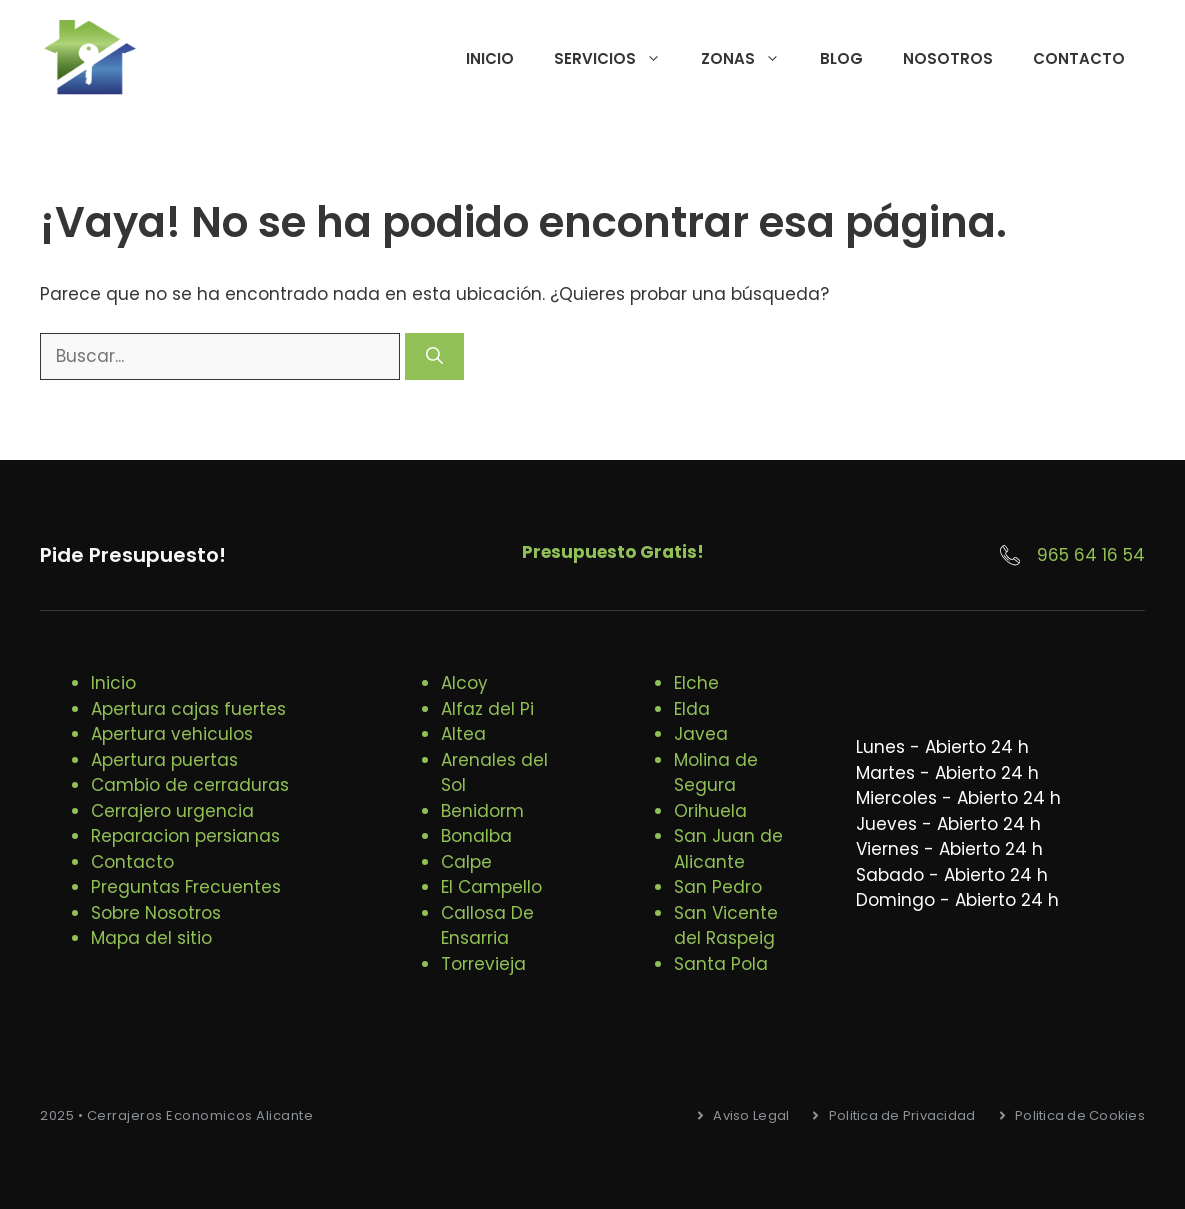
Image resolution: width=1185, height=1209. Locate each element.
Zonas (750, 59)
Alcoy (464, 683)
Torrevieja (483, 964)
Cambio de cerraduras (190, 785)
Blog (841, 58)
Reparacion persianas (185, 836)
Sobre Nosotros (156, 913)
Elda (692, 709)
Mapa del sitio (151, 938)
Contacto (1079, 58)
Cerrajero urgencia (172, 811)
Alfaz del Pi (487, 709)
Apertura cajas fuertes (188, 709)
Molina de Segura (716, 773)
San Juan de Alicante (728, 849)
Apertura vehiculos (172, 734)
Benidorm (482, 811)
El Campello (491, 887)
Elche (696, 683)
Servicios (617, 59)
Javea (701, 734)
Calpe (466, 862)
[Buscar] (434, 357)
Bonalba (476, 836)
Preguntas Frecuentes (186, 887)
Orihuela (710, 811)
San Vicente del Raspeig (726, 926)
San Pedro (718, 887)
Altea (463, 734)
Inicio (490, 58)
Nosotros (948, 58)
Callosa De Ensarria (487, 926)
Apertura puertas (164, 760)
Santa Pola (721, 964)
